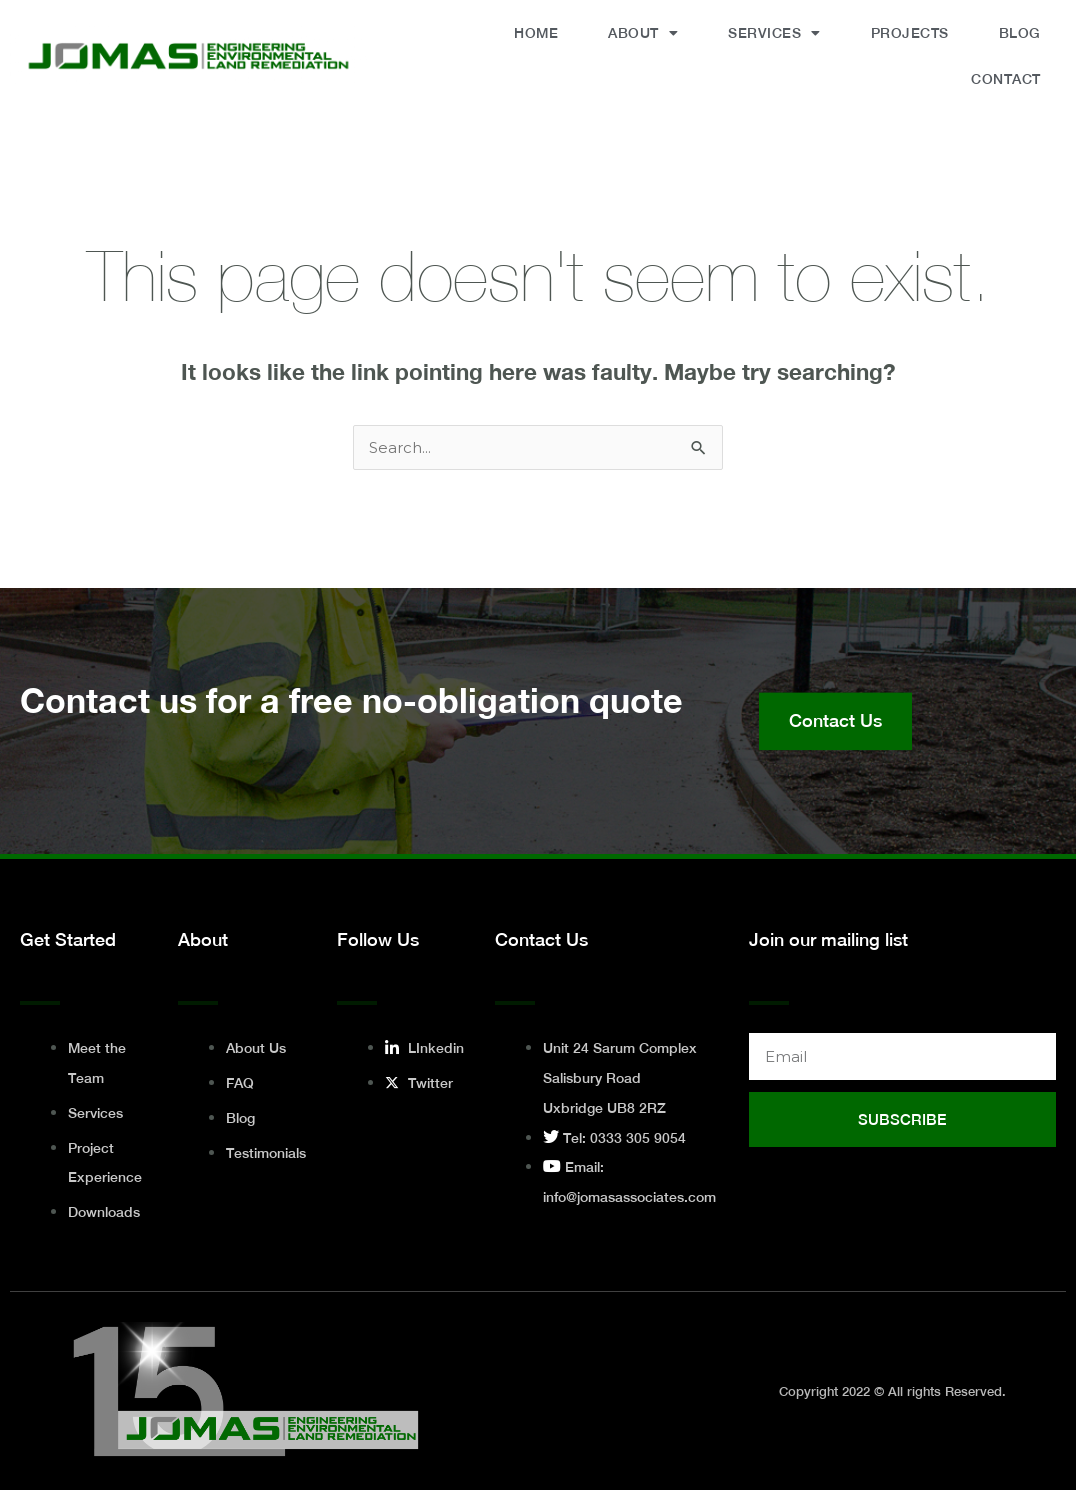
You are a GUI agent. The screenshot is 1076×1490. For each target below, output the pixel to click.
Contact (1006, 79)
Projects (910, 33)
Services (774, 33)
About (643, 33)
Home (536, 33)
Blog (1020, 33)
